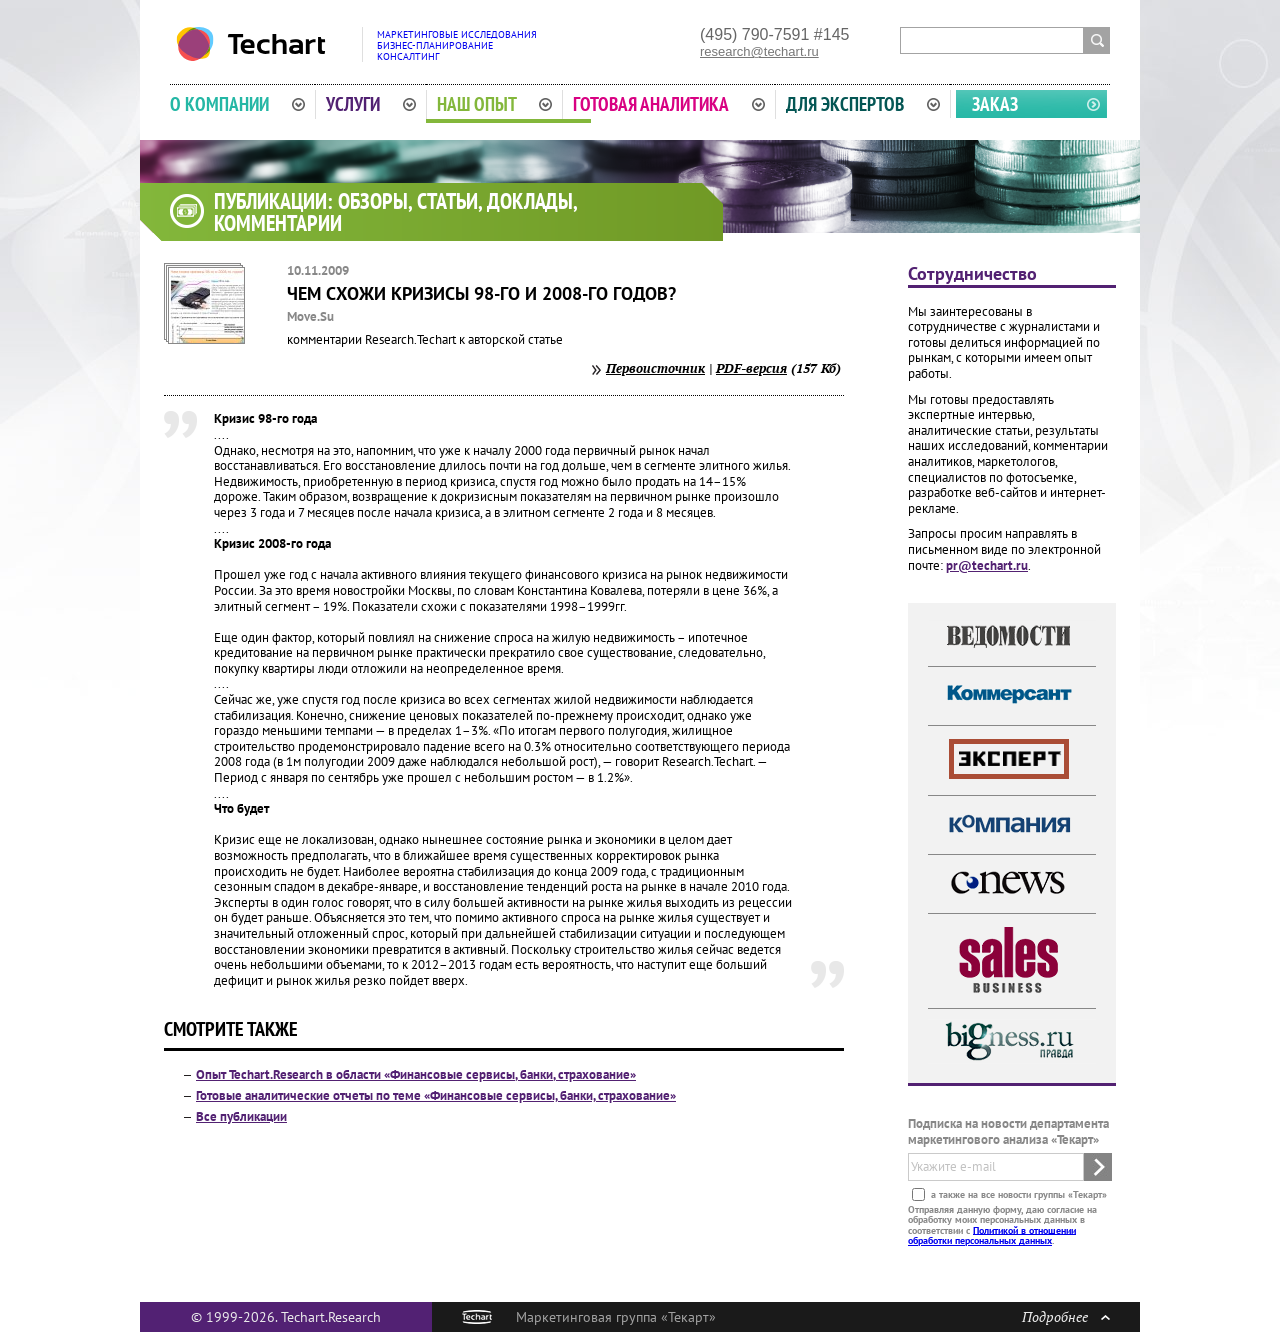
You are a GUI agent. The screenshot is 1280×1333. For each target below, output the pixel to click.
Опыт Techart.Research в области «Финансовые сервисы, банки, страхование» (416, 1074)
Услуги (371, 104)
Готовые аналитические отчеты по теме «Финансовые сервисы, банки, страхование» (436, 1095)
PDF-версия (751, 368)
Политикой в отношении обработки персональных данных (992, 1234)
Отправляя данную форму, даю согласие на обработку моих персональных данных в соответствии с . (1002, 1224)
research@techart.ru (759, 51)
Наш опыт (495, 104)
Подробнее (1066, 1316)
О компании (237, 104)
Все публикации (241, 1116)
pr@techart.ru (987, 565)
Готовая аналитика (669, 104)
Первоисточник (655, 368)
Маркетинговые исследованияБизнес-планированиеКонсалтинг (457, 45)
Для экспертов (863, 104)
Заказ (995, 104)
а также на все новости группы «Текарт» (1017, 1193)
